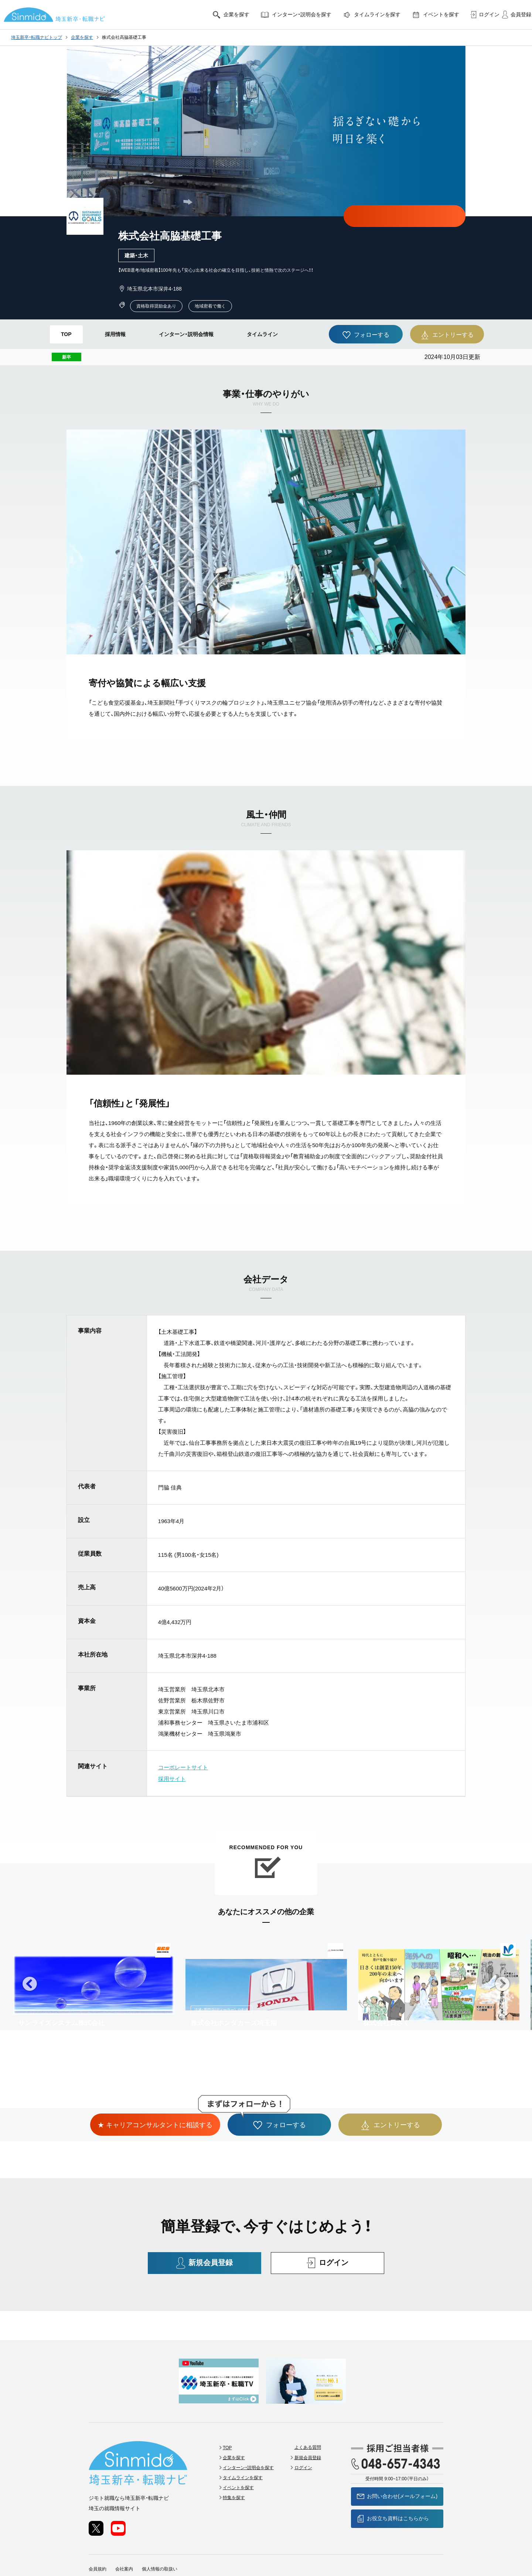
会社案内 (124, 2539)
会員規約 (97, 2539)
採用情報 (115, 334)
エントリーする (447, 334)
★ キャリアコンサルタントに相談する (405, 216)
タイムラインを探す (371, 14)
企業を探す (230, 14)
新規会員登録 (204, 2262)
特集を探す (235, 2467)
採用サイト (172, 1778)
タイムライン (262, 334)
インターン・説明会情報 (186, 334)
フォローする (365, 334)
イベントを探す (435, 14)
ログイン (483, 14)
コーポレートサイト (183, 1767)
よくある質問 (308, 2417)
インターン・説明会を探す (295, 14)
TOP (66, 334)
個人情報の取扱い (159, 2539)
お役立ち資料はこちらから (397, 2488)
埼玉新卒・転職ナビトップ (36, 37)
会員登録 (515, 14)
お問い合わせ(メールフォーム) (397, 2466)
